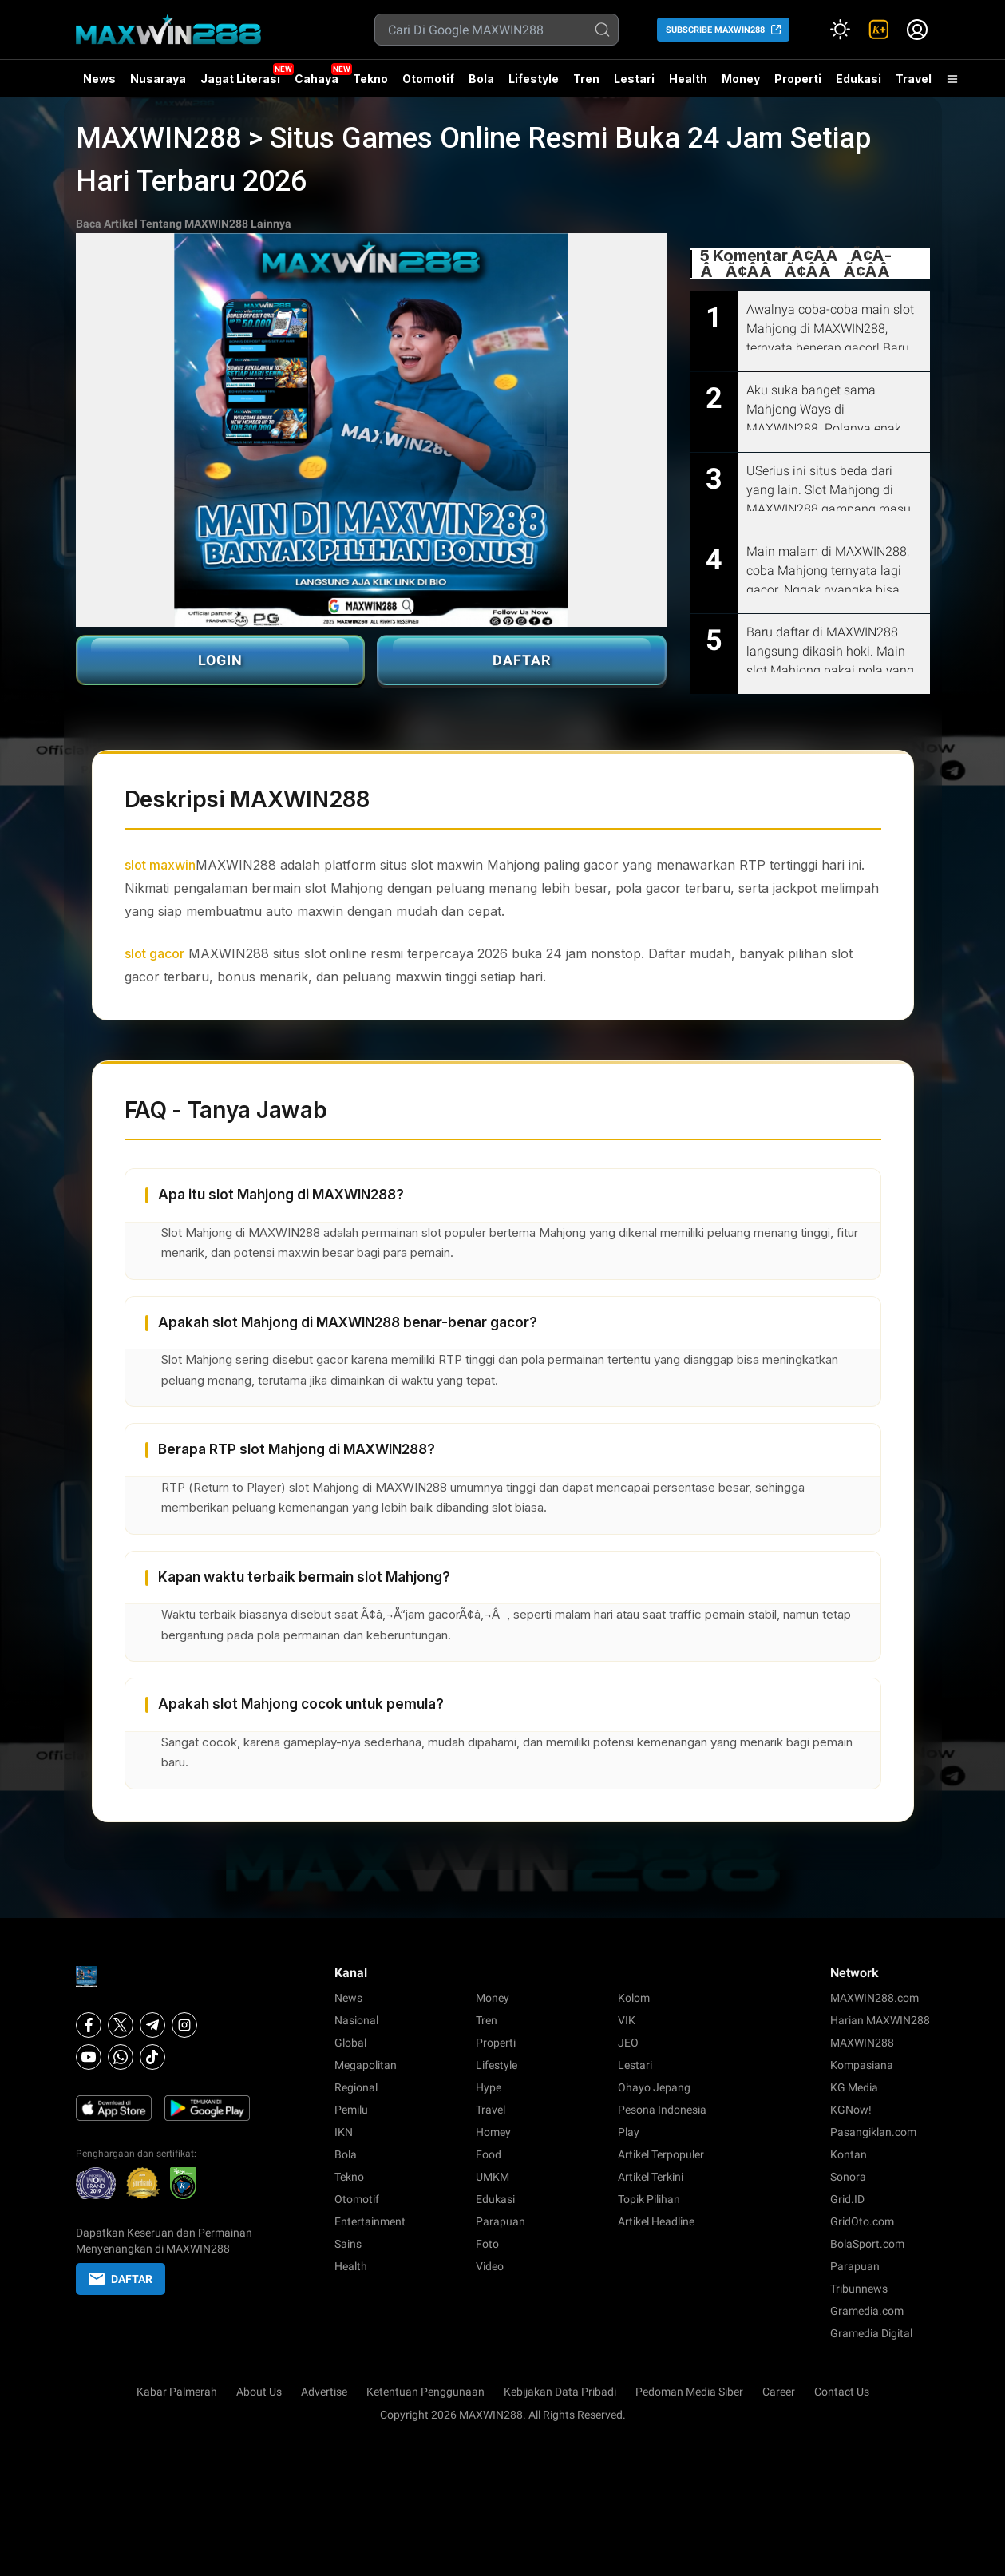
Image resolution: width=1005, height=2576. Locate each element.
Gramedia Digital (871, 2333)
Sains (348, 2243)
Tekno (370, 78)
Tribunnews (859, 2288)
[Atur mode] (840, 29)
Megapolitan (365, 2065)
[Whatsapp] (120, 2057)
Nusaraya (158, 78)
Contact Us (841, 2391)
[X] (120, 2025)
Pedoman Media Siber (689, 2391)
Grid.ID (847, 2199)
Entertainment (370, 2221)
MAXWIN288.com (874, 1997)
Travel (914, 78)
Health (688, 78)
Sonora (848, 2176)
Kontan (848, 2154)
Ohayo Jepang (654, 2087)
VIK (626, 2020)
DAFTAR (522, 660)
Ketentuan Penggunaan (425, 2391)
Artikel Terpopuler (661, 2154)
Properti (797, 78)
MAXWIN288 (862, 2042)
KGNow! (851, 2109)
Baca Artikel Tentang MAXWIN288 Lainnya (183, 223)
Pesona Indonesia (662, 2109)
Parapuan (500, 2221)
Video (490, 2266)
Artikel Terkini (650, 2176)
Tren (586, 78)
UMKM (492, 2176)
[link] (879, 29)
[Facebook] (88, 2025)
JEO (628, 2042)
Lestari (634, 84)
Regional (356, 2087)
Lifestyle (533, 78)
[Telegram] (152, 2025)
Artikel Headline (656, 2221)
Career (778, 2391)
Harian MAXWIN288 (880, 2020)
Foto (487, 2243)
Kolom (634, 1997)
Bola (481, 78)
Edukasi (858, 78)
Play (628, 2132)
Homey (493, 2132)
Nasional (356, 2020)
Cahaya (316, 78)
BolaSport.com (867, 2243)
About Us (259, 2391)
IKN (343, 2132)
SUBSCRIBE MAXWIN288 (715, 30)
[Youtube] (88, 2057)
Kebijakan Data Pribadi (560, 2391)
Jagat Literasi (240, 78)
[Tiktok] (152, 2057)
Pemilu (351, 2109)
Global (350, 2042)
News (99, 78)
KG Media (854, 2087)
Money (741, 78)
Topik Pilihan (649, 2199)
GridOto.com (862, 2221)
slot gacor (154, 953)
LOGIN (220, 660)
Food (488, 2154)
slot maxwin (160, 865)
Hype (488, 2087)
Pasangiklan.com (873, 2132)
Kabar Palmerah (177, 2391)
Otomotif (428, 78)
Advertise (324, 2391)
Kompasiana (861, 2065)
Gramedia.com (867, 2311)
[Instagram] (184, 2025)
